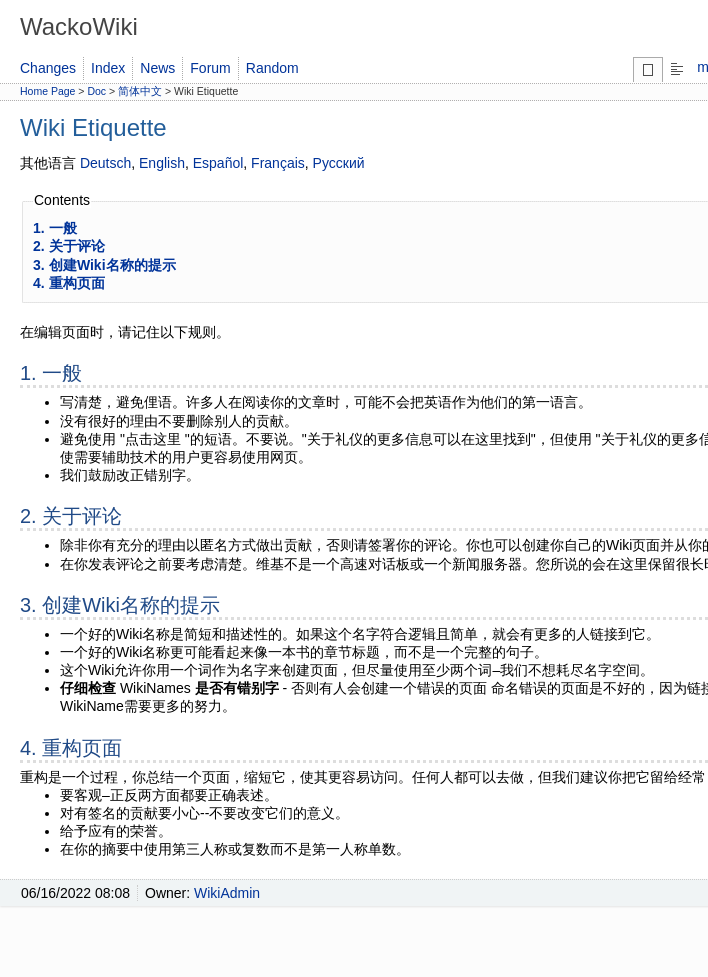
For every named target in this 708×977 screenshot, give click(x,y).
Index (108, 68)
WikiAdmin (227, 893)
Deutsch (105, 163)
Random (272, 68)
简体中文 (140, 91)
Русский (339, 163)
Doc (96, 91)
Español (218, 163)
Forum (210, 68)
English (162, 163)
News (157, 68)
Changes (48, 68)
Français (278, 163)
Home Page (47, 91)
